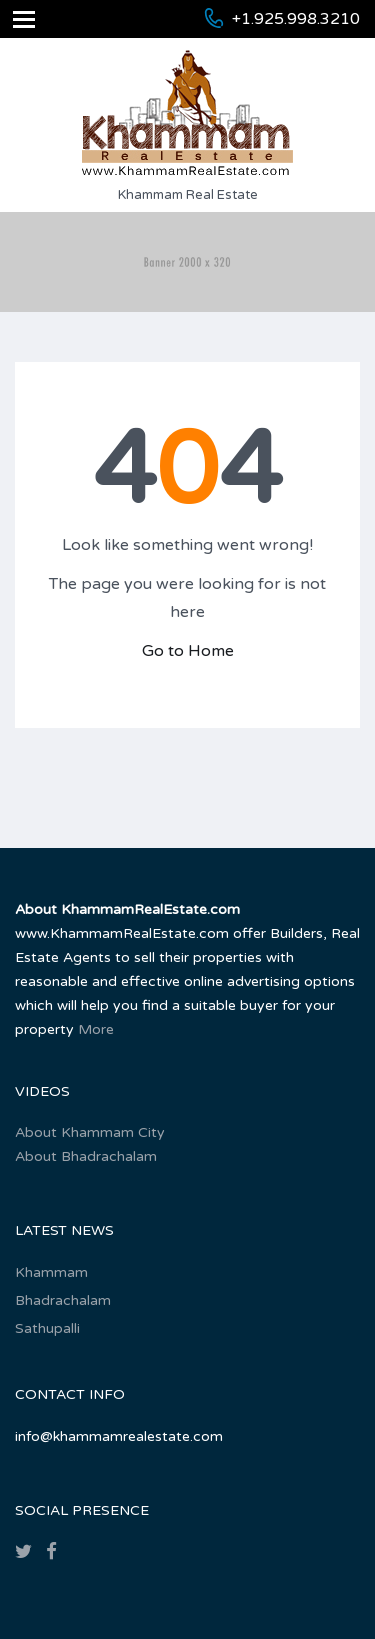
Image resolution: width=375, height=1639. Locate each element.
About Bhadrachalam (86, 1156)
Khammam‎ (51, 1272)
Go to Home (188, 651)
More (96, 1029)
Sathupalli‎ (47, 1328)
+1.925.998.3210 (296, 19)
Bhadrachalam (63, 1300)
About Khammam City (90, 1132)
